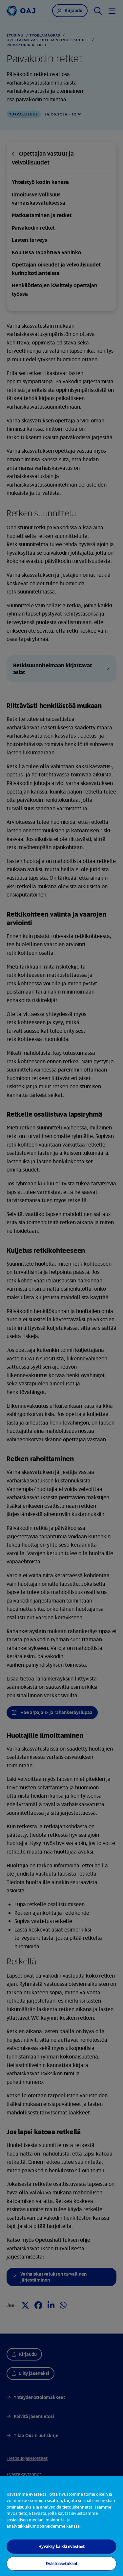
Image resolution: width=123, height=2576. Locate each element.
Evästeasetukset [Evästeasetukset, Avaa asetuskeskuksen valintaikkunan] (61, 2563)
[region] (61, 2526)
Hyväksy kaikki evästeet (61, 2546)
